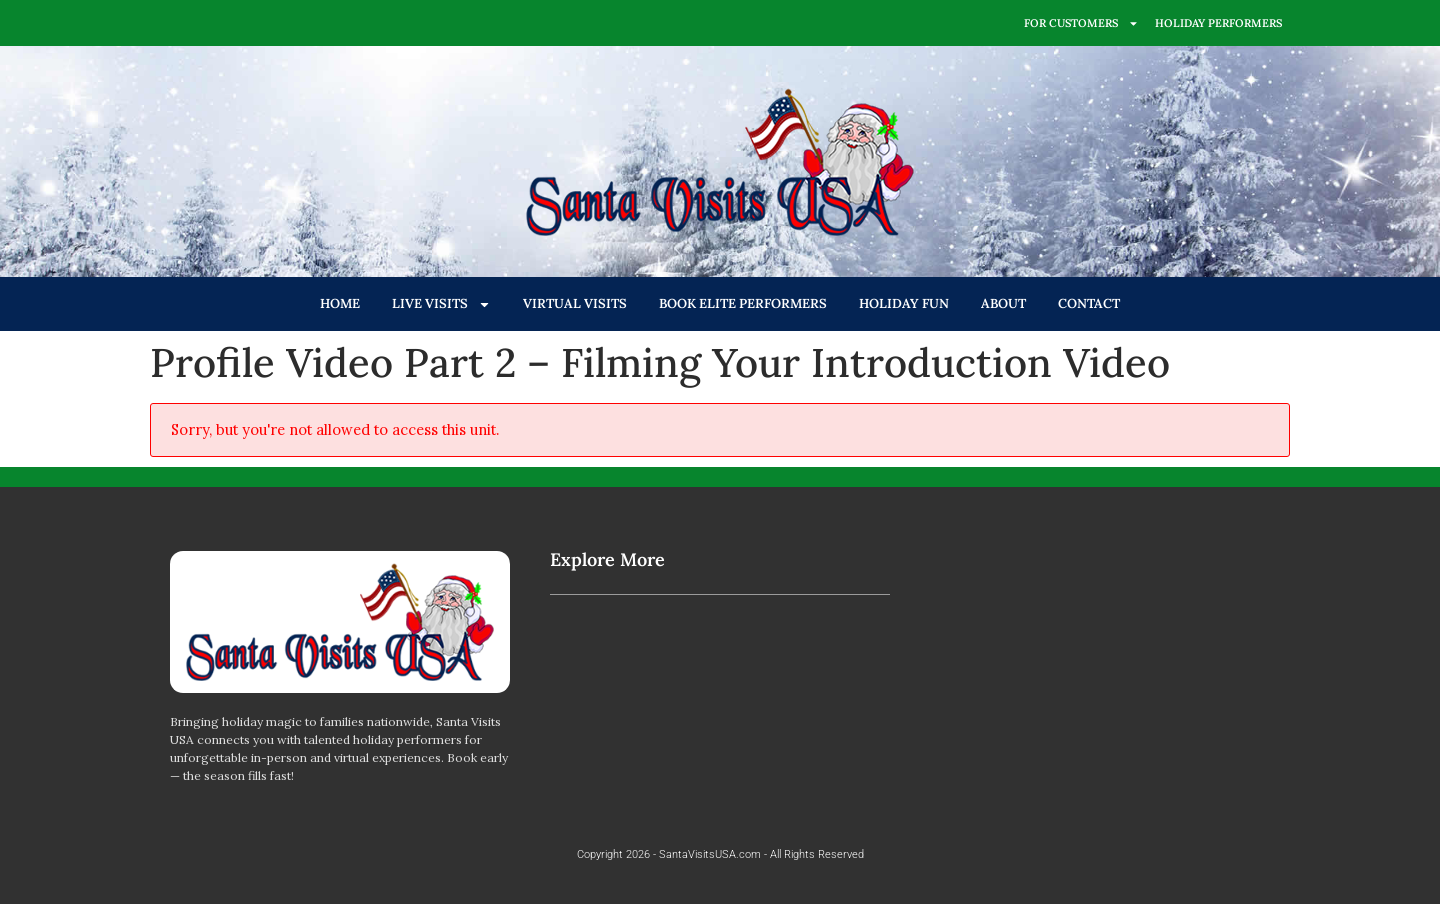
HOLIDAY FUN (904, 303)
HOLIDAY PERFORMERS (1218, 23)
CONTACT (1089, 303)
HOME (340, 303)
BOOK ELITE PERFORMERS (743, 303)
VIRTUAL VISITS (575, 303)
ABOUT (1003, 303)
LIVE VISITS (441, 304)
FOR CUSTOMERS (1081, 23)
